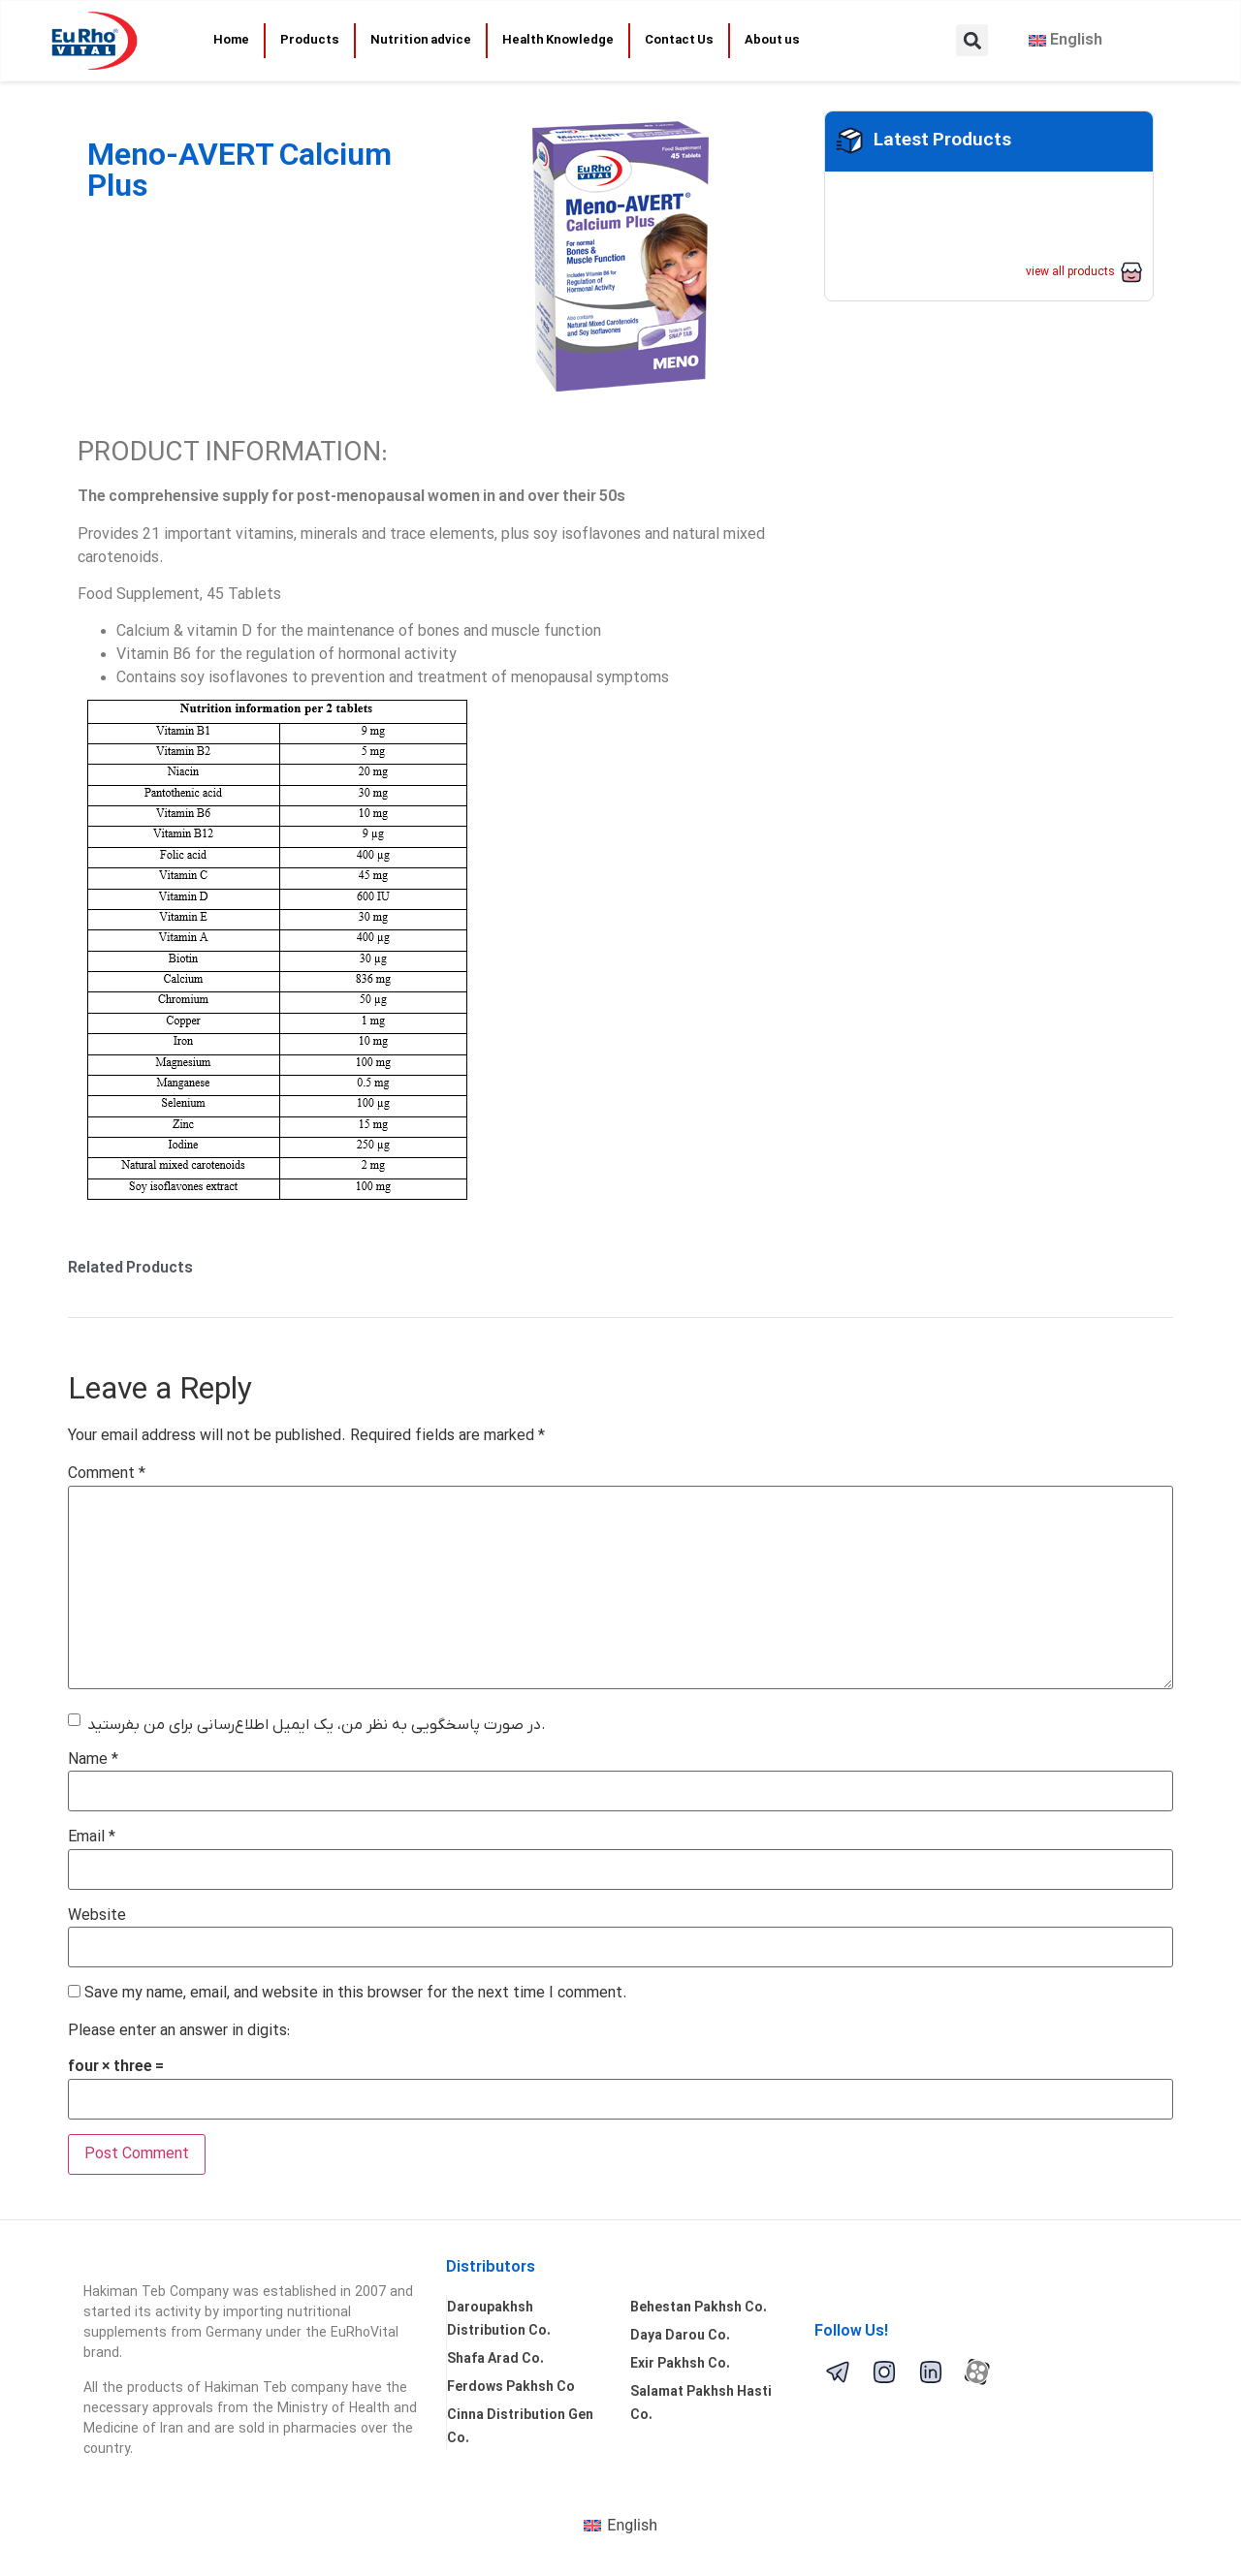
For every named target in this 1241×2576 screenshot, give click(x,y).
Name (93, 1760)
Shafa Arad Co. (495, 2359)
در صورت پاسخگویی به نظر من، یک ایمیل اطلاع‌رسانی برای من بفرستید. (316, 1725)
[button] (972, 40)
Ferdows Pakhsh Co (511, 2387)
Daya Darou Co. (680, 2336)
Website (97, 1916)
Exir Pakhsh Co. (680, 2364)
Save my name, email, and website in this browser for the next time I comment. (355, 1993)
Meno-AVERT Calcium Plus (239, 172)
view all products (1070, 272)
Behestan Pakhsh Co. (698, 2308)
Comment (106, 1474)
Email (91, 1837)
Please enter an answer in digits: (179, 2031)
